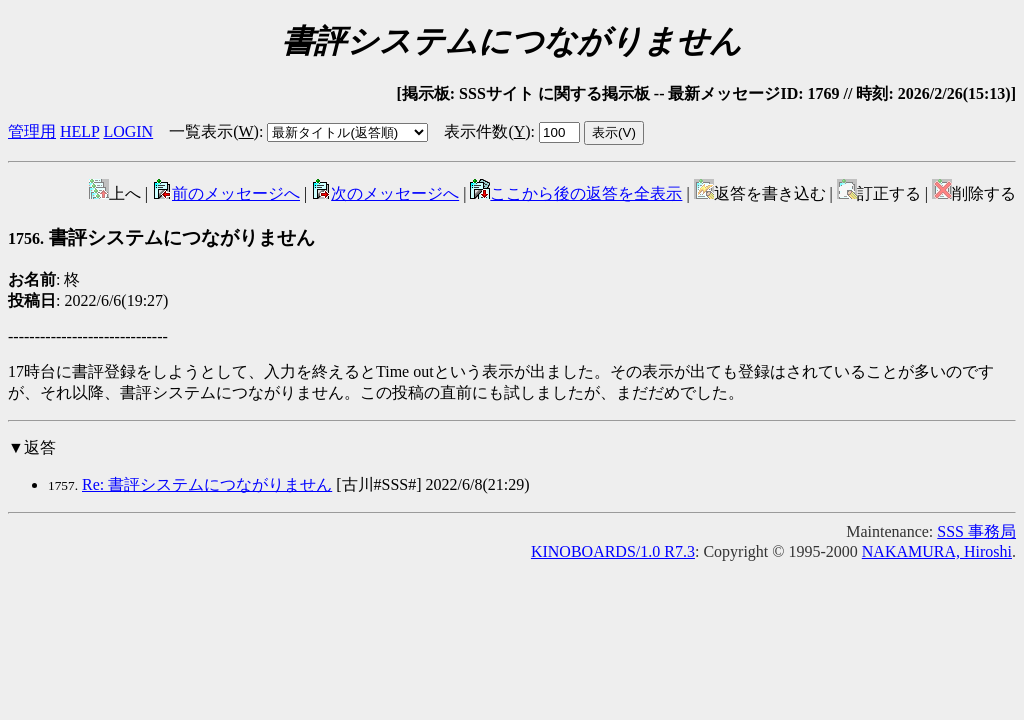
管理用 (32, 131)
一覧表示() (214, 131)
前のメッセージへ (226, 193)
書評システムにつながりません (161, 237)
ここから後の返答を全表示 (576, 193)
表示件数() (487, 131)
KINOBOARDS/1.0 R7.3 (613, 551)
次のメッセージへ (385, 193)
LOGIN (128, 131)
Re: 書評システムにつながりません (207, 484)
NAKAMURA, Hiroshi (937, 551)
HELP (79, 131)
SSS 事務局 (976, 531)
